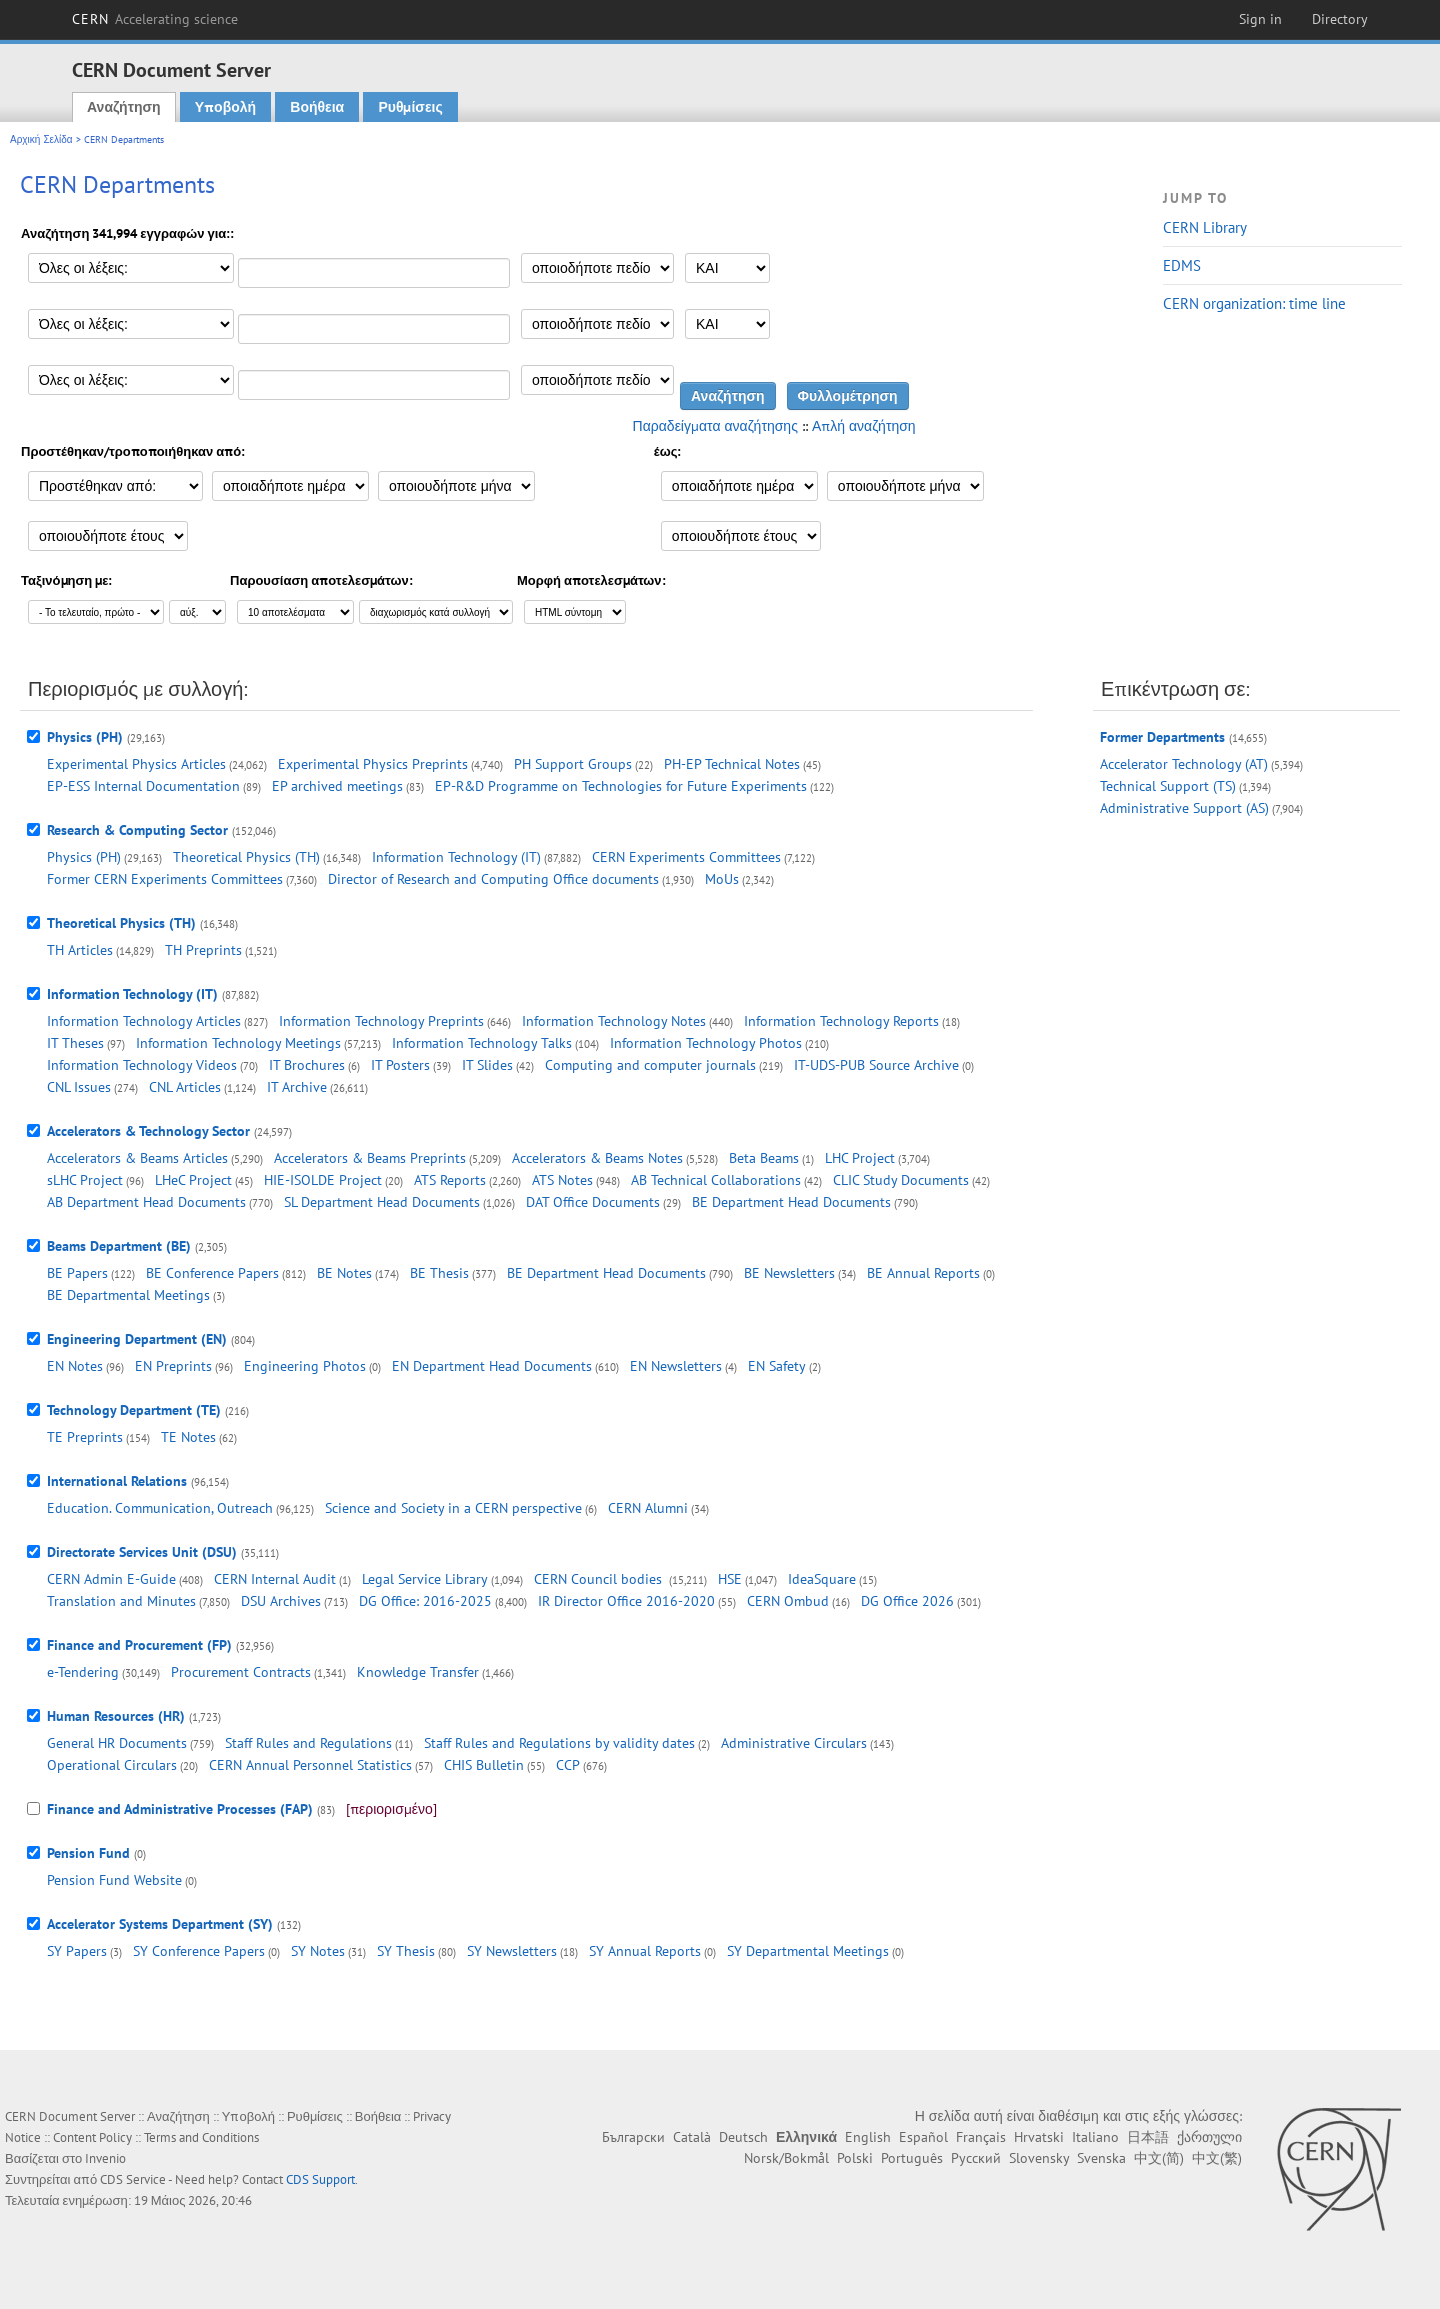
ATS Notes (562, 1180)
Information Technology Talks (482, 1043)
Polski (855, 2158)
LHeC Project (193, 1180)
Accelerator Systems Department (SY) (160, 1924)
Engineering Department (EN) (137, 1339)
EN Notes (75, 1366)
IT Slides (487, 1065)
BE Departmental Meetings (128, 1295)
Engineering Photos (305, 1366)
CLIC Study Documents (901, 1180)
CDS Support (320, 2179)
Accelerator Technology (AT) (1184, 764)
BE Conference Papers (212, 1273)
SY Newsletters (512, 1951)
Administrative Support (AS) (1184, 808)
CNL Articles (185, 1087)
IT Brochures (307, 1065)
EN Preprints (173, 1366)
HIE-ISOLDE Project (323, 1180)
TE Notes (188, 1437)
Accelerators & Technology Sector (148, 1131)
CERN (155, 19)
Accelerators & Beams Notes (597, 1158)
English (868, 2137)
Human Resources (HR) (116, 1716)
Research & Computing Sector (137, 830)
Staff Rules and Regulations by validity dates (559, 1743)
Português (912, 2158)
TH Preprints (203, 950)
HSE (730, 1579)
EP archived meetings (337, 786)
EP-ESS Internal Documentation (143, 786)
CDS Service (133, 2179)
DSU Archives (281, 1601)
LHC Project (860, 1158)
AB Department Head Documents (146, 1202)
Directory (1340, 19)
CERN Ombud (788, 1601)
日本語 (1148, 2137)
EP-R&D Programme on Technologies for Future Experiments (621, 786)
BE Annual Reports (923, 1273)
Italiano (1095, 2137)
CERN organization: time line (1254, 303)
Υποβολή (225, 107)
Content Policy (92, 2137)
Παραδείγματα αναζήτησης (715, 426)
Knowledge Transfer (418, 1672)
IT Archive (297, 1087)
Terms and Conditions (201, 2137)
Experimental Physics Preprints (373, 764)
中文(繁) (1217, 2158)
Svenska (1101, 2158)
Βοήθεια (317, 107)
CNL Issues (79, 1087)
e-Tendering (83, 1672)
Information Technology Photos (706, 1043)
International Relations (117, 1481)
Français (981, 2137)
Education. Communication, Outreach (160, 1508)
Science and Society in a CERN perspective (453, 1508)
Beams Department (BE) (119, 1246)
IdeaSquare (822, 1579)
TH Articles (80, 950)
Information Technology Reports (841, 1021)
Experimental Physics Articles (136, 764)
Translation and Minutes (121, 1601)
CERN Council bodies (600, 1579)
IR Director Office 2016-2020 (626, 1601)
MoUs (722, 879)
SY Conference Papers (199, 1951)
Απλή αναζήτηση (864, 426)
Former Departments (1162, 737)
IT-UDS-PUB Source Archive (876, 1065)
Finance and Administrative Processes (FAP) (180, 1809)
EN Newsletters (676, 1366)
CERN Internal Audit (275, 1579)
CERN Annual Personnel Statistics (310, 1765)
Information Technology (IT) (456, 857)
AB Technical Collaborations (716, 1180)
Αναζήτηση (124, 107)
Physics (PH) (85, 737)
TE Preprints (85, 1437)
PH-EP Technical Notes (732, 764)
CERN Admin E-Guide (111, 1579)
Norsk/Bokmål (786, 2158)
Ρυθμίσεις (410, 107)
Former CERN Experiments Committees (165, 879)
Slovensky (1039, 2158)
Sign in (1260, 19)
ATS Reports (450, 1180)
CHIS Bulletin (484, 1765)
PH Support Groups (573, 764)
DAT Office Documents (593, 1202)
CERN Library (1205, 227)
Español (923, 2137)
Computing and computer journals (650, 1065)
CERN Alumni (648, 1508)
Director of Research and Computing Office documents (493, 879)
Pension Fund (88, 1853)
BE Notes (344, 1273)
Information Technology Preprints (381, 1021)
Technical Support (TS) (1168, 786)
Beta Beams (764, 1158)
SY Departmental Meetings (808, 1951)
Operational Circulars (112, 1765)
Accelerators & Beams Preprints (370, 1158)
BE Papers (77, 1273)
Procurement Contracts (241, 1672)
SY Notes (318, 1951)
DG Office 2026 (907, 1601)
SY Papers (77, 1951)
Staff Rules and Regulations (308, 1743)
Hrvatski (1039, 2137)
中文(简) (1159, 2158)
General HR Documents (117, 1743)
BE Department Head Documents (791, 1202)
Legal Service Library (425, 1579)
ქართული (1209, 2137)
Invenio (105, 2158)
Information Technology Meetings (238, 1043)
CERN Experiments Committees (686, 857)
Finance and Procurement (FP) (139, 1645)
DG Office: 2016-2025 (425, 1601)
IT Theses (75, 1043)
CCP (568, 1765)
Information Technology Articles (144, 1021)
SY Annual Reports (645, 1951)
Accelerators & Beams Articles (137, 1158)
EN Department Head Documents (492, 1366)
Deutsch (743, 2137)
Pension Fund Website (114, 1880)
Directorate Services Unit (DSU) (142, 1552)
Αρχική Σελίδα (41, 139)
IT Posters (400, 1065)
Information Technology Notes (614, 1021)
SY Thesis (406, 1951)
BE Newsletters (789, 1273)
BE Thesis (439, 1273)
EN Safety (777, 1366)
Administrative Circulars (794, 1743)
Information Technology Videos (142, 1065)
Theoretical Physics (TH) (246, 857)
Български (633, 2137)
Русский (976, 2158)
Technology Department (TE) (134, 1410)
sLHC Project (85, 1180)
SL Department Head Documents (382, 1202)
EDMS (1182, 265)
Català (692, 2137)
